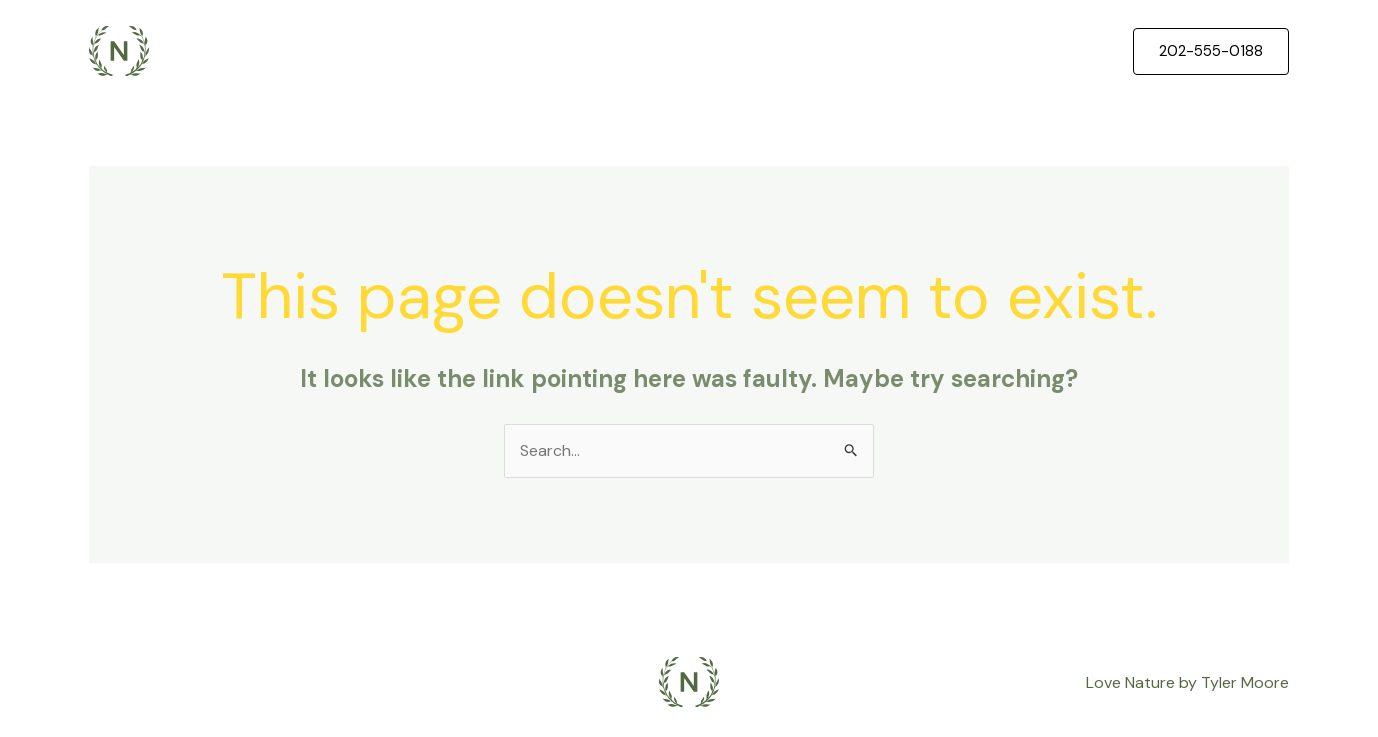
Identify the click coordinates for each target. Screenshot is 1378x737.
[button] (1211, 51)
